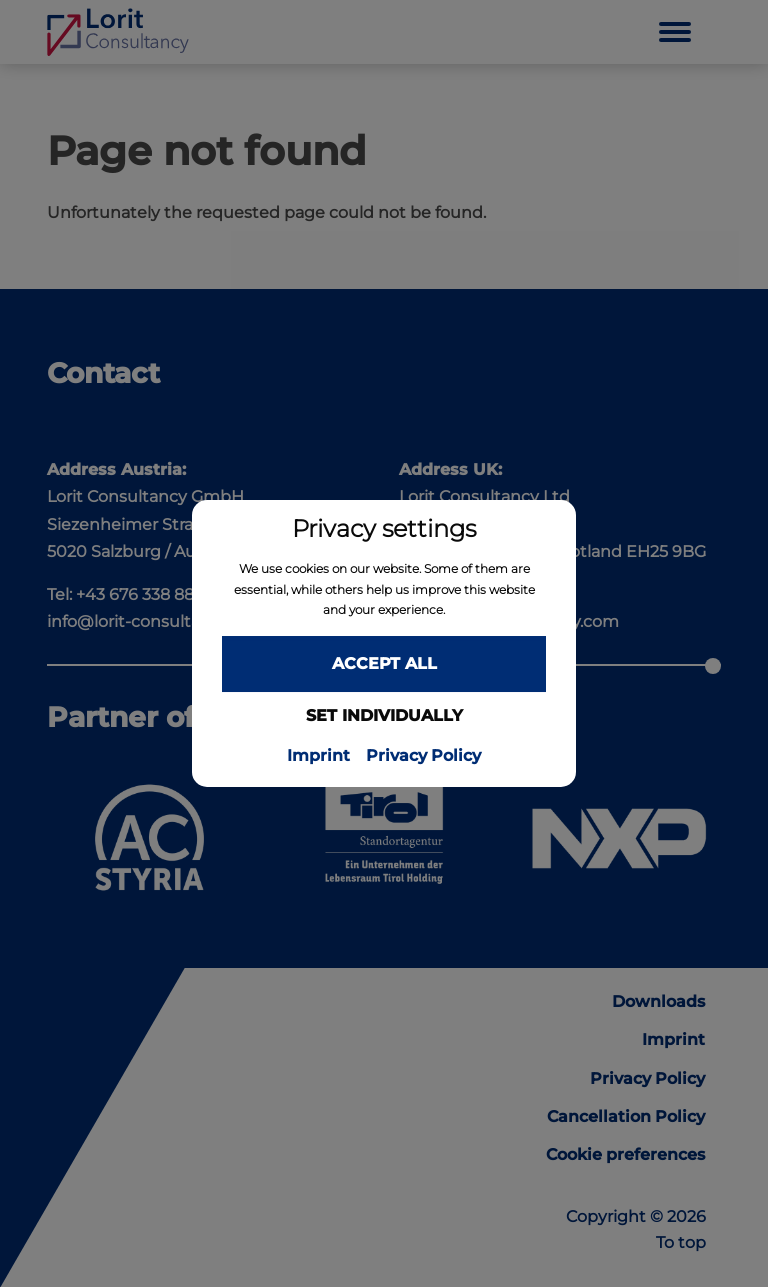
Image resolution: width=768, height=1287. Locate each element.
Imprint (318, 756)
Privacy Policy (423, 756)
